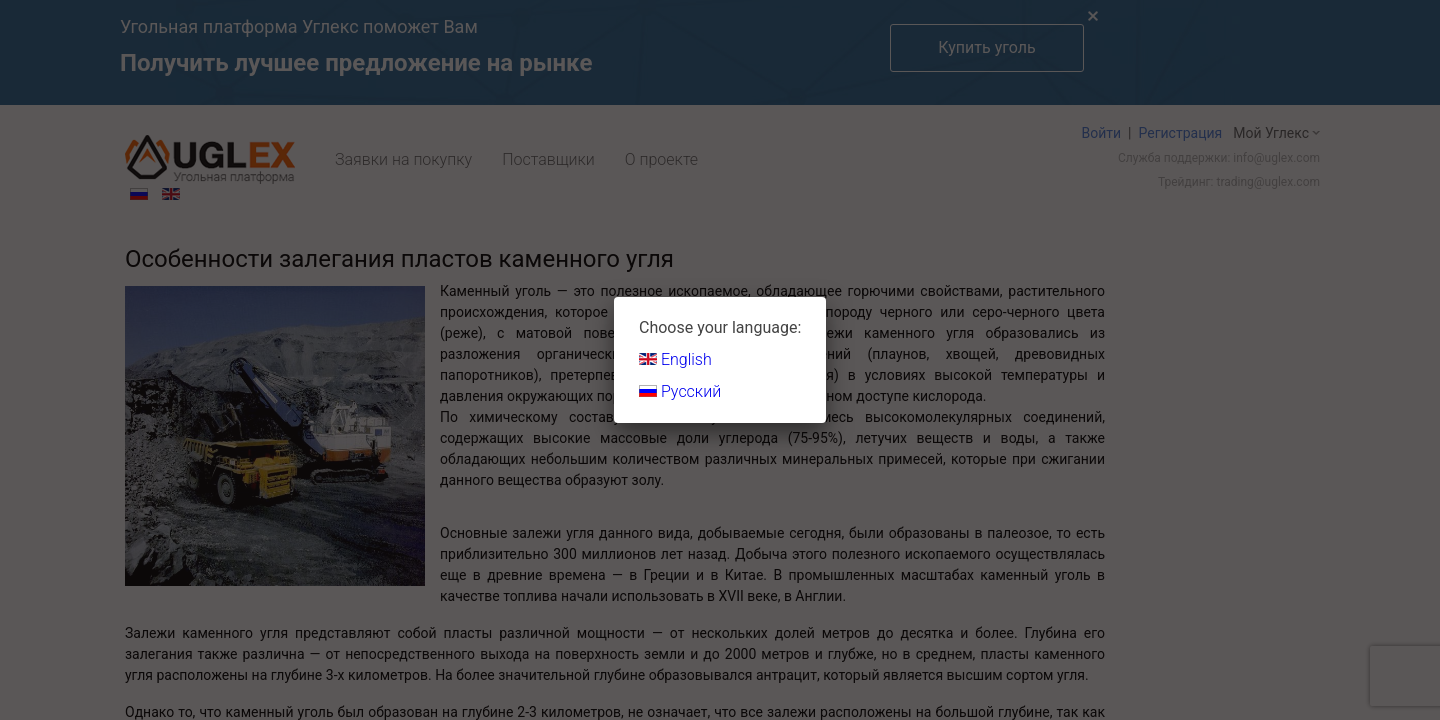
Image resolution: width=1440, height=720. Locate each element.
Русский (680, 391)
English (675, 359)
